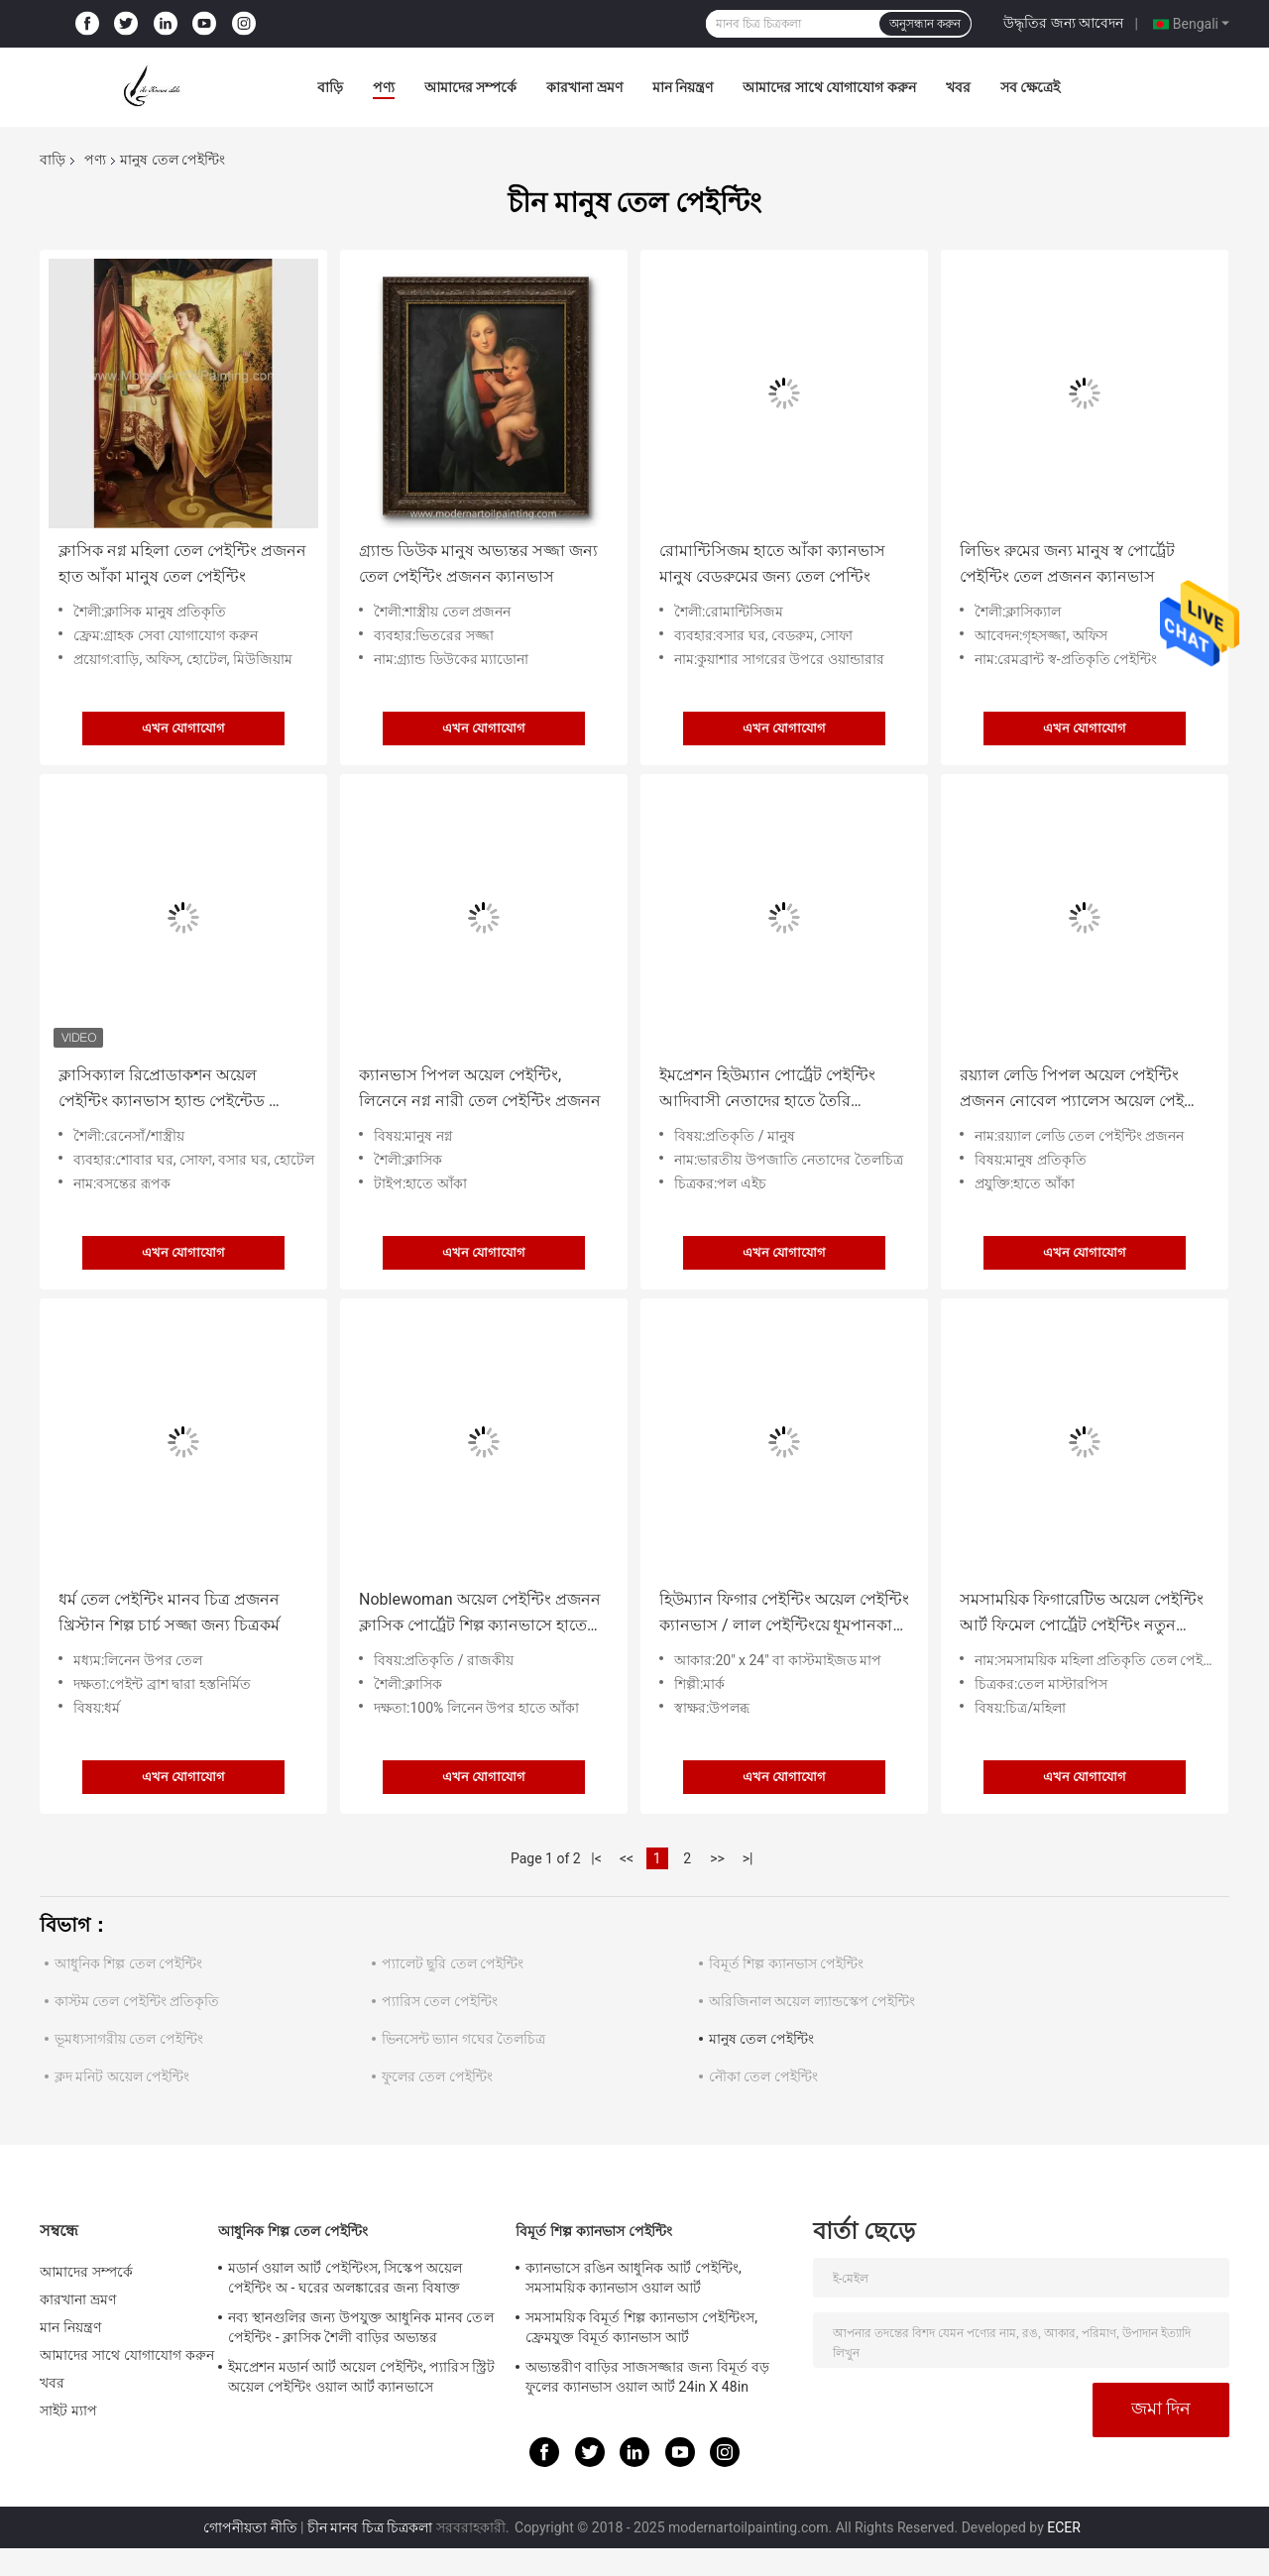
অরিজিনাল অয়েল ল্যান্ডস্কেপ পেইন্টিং (812, 2001)
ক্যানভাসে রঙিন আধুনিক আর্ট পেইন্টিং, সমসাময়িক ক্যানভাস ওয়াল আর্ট (633, 2278)
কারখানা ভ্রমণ (584, 87)
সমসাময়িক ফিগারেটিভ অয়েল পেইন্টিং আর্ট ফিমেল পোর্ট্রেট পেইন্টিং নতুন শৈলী (1082, 1614)
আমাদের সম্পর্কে (470, 87)
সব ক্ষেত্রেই (1030, 87)
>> (717, 1858)
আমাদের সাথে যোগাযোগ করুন (829, 87)
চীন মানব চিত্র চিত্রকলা (369, 2527)
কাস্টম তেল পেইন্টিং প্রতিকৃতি (137, 2001)
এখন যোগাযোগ (183, 728)
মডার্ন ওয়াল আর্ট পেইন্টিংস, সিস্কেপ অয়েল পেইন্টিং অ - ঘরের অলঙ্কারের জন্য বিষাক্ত (345, 2278)
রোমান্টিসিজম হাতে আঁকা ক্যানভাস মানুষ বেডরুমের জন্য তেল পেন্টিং (772, 563)
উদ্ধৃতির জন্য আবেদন (1063, 23)
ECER (1064, 2527)
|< (596, 1858)
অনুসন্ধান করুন (925, 24)
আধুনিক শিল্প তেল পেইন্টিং (128, 1963)
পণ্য (384, 87)
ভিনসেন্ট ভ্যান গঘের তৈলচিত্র (463, 2039)
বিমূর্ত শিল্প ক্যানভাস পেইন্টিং (786, 1963)
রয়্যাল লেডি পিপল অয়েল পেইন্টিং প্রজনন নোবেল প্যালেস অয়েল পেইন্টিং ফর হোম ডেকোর (1084, 1089)
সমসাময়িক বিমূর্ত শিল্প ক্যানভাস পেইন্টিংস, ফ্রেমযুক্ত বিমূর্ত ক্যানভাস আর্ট (641, 2327)
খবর (958, 87)
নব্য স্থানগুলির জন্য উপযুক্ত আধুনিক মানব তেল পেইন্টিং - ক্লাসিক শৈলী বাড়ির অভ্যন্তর (361, 2327)
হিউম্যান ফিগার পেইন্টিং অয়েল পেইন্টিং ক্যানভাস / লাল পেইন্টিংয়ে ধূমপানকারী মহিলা (784, 1614)
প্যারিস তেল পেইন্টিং (440, 2001)
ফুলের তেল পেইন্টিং (437, 2076)
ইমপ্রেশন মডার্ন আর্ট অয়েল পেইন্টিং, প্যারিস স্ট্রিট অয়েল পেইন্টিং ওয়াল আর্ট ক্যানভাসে (361, 2377)
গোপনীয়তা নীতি (249, 2527)
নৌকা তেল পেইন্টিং (763, 2076)
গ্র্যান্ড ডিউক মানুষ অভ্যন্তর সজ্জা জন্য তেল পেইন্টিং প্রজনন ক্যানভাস (478, 563)
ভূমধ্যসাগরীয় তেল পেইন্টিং (129, 2039)
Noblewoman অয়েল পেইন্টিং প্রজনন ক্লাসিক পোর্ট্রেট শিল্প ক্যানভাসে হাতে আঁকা (480, 1614)
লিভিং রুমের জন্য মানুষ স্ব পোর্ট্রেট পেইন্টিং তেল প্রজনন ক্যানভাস (1067, 563)
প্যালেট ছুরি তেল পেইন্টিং (452, 1963)
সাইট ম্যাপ (68, 2410)
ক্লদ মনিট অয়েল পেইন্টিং (122, 2076)
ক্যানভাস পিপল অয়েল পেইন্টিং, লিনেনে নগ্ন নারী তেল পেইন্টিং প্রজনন (480, 1087)
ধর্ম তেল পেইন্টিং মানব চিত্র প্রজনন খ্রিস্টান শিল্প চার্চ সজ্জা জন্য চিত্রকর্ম (169, 1612)
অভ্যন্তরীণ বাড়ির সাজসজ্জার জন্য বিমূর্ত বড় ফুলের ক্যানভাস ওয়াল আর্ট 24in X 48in (647, 2377)
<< (627, 1858)
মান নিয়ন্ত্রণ (682, 87)
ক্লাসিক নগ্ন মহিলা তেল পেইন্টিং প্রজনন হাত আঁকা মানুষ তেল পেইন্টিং (182, 563)
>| (748, 1858)
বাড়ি (330, 87)
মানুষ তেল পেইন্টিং (761, 2039)
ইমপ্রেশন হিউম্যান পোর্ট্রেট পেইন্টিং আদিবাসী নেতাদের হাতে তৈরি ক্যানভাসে (767, 1089)
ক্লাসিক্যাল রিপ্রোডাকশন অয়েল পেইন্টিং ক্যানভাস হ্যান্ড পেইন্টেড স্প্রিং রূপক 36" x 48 (178, 1089)
